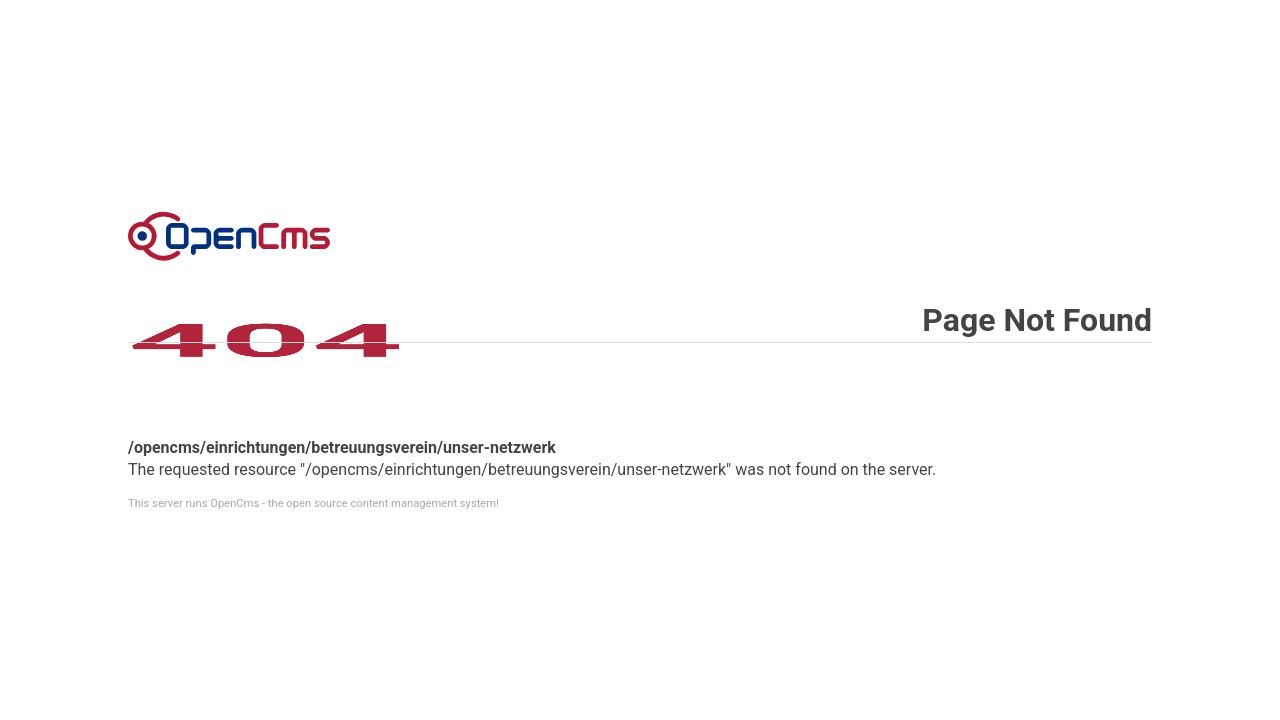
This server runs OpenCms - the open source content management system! (313, 503)
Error (229, 236)
